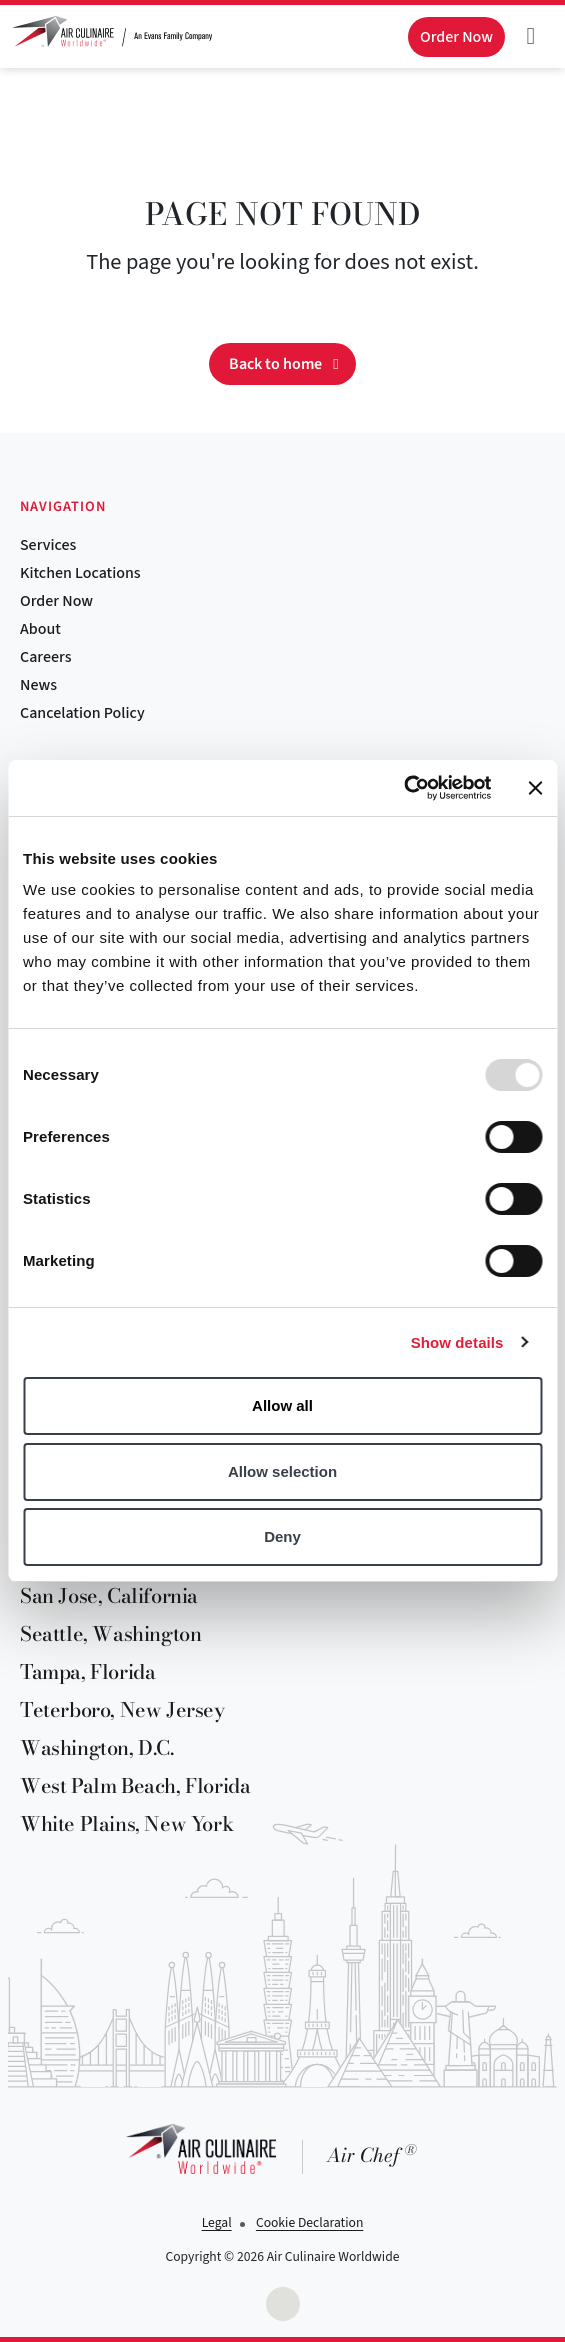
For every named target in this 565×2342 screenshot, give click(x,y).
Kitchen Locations (80, 573)
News (38, 685)
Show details (457, 1342)
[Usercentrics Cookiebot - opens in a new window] (403, 788)
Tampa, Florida (87, 1671)
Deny (282, 1536)
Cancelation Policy (82, 713)
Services (48, 545)
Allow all (282, 1405)
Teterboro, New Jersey (122, 1709)
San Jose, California (109, 1595)
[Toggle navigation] (531, 36)
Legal (217, 2222)
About (40, 629)
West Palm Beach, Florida (135, 1785)
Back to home (275, 364)
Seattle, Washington (110, 1633)
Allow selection (282, 1471)
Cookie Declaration (309, 2222)
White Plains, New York (126, 1823)
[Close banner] (535, 788)
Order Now (56, 601)
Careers (45, 657)
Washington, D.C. (97, 1747)
